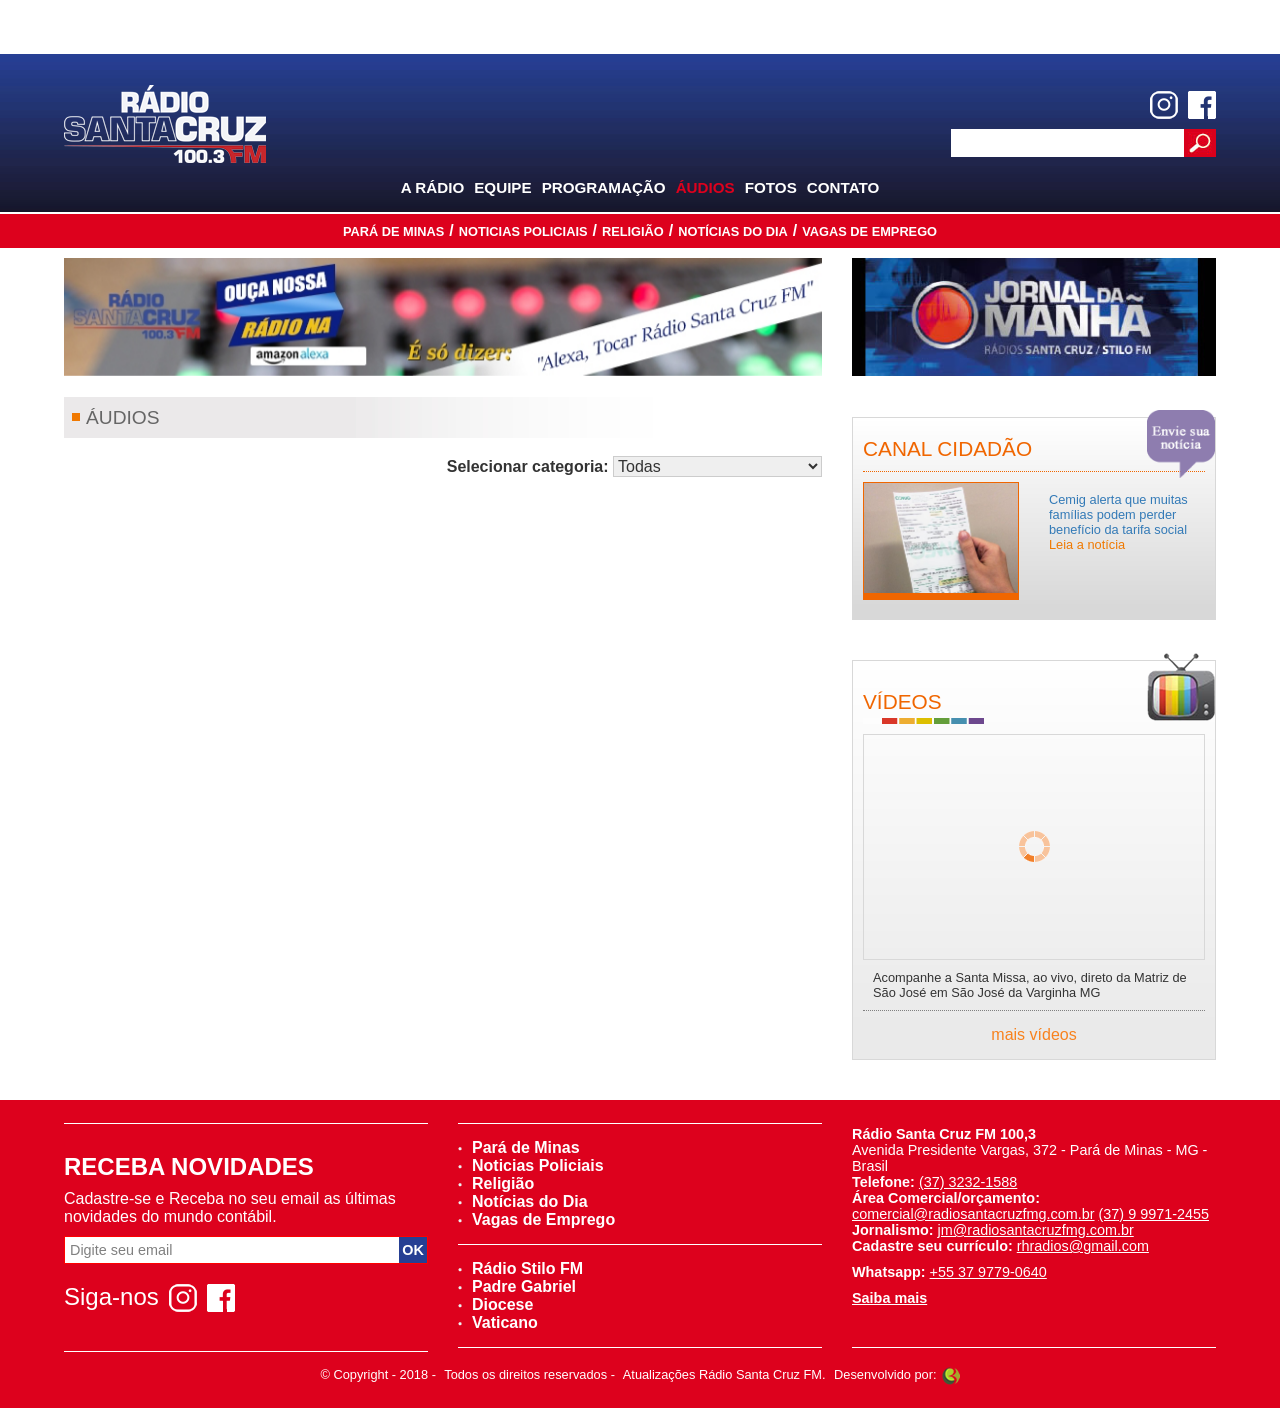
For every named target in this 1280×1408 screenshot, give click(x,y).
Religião (633, 231)
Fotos (771, 187)
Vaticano (498, 1322)
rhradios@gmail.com (1083, 1246)
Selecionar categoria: (528, 466)
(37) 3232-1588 (968, 1182)
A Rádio (433, 187)
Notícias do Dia (733, 231)
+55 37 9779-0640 (988, 1272)
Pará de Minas (393, 231)
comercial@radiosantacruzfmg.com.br (973, 1214)
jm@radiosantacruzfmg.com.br (1036, 1230)
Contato (843, 187)
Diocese (495, 1304)
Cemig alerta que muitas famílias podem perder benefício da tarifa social (1118, 522)
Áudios (705, 187)
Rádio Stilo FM (520, 1268)
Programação (604, 187)
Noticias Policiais (523, 231)
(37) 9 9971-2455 (1154, 1214)
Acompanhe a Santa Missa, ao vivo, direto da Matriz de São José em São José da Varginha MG (1030, 985)
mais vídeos (1033, 1034)
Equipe (502, 187)
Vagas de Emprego (869, 231)
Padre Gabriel (517, 1286)
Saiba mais (889, 1298)
